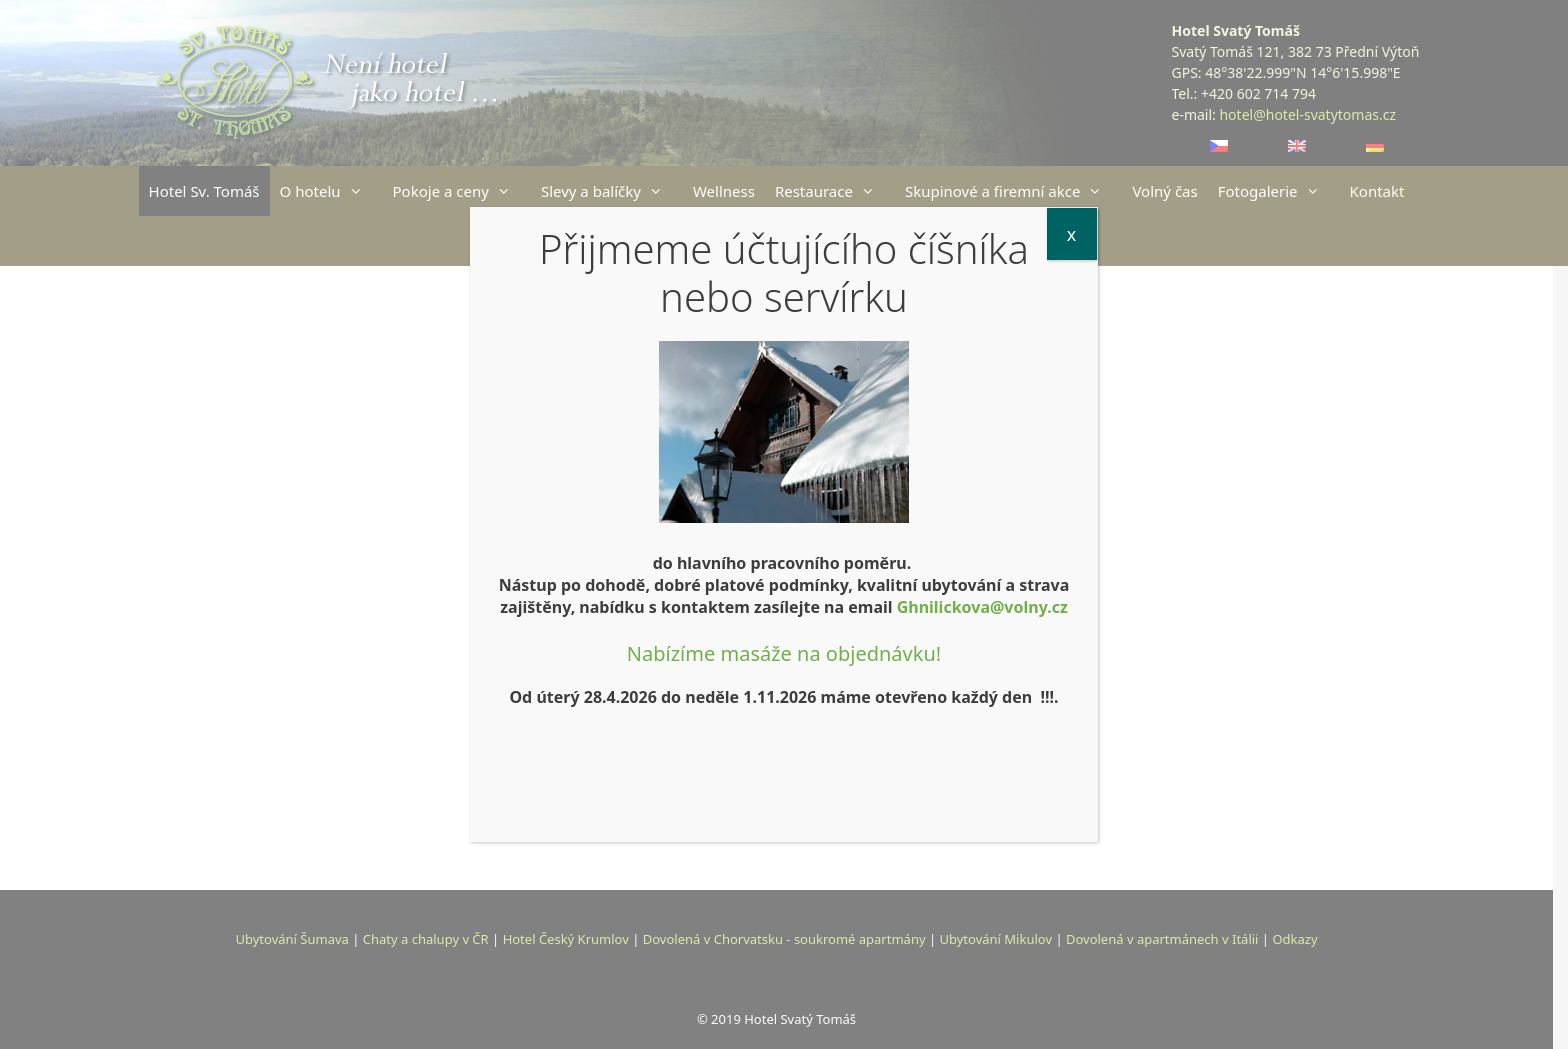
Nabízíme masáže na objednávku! (784, 653)
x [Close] (1072, 234)
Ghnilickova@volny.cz (982, 607)
